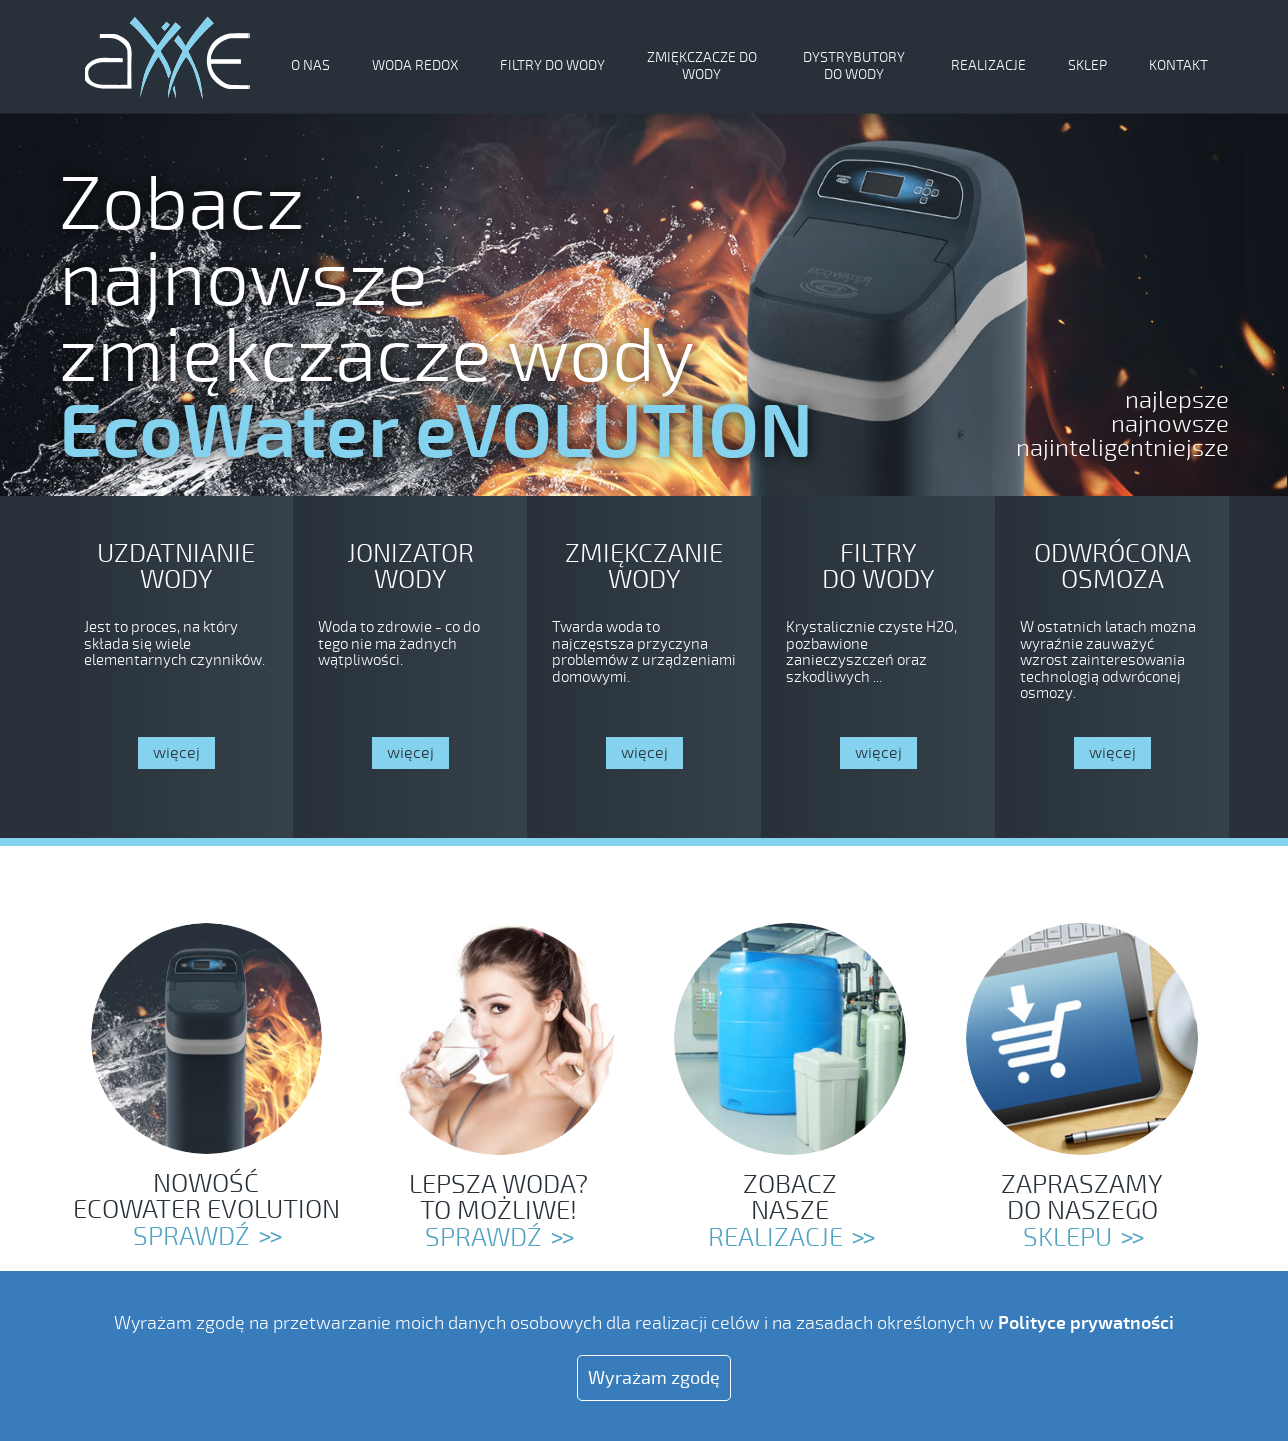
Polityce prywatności (1086, 1323)
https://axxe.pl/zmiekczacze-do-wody (176, 667)
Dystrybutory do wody (854, 66)
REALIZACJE (775, 1238)
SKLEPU (1067, 1238)
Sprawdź (191, 1237)
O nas (310, 65)
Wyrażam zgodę (654, 1378)
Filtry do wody (552, 65)
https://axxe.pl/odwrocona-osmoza (1112, 667)
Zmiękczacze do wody (702, 66)
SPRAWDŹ (483, 1238)
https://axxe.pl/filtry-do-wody (878, 667)
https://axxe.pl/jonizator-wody (410, 667)
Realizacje (988, 65)
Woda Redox (415, 65)
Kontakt (1178, 65)
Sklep (1087, 65)
